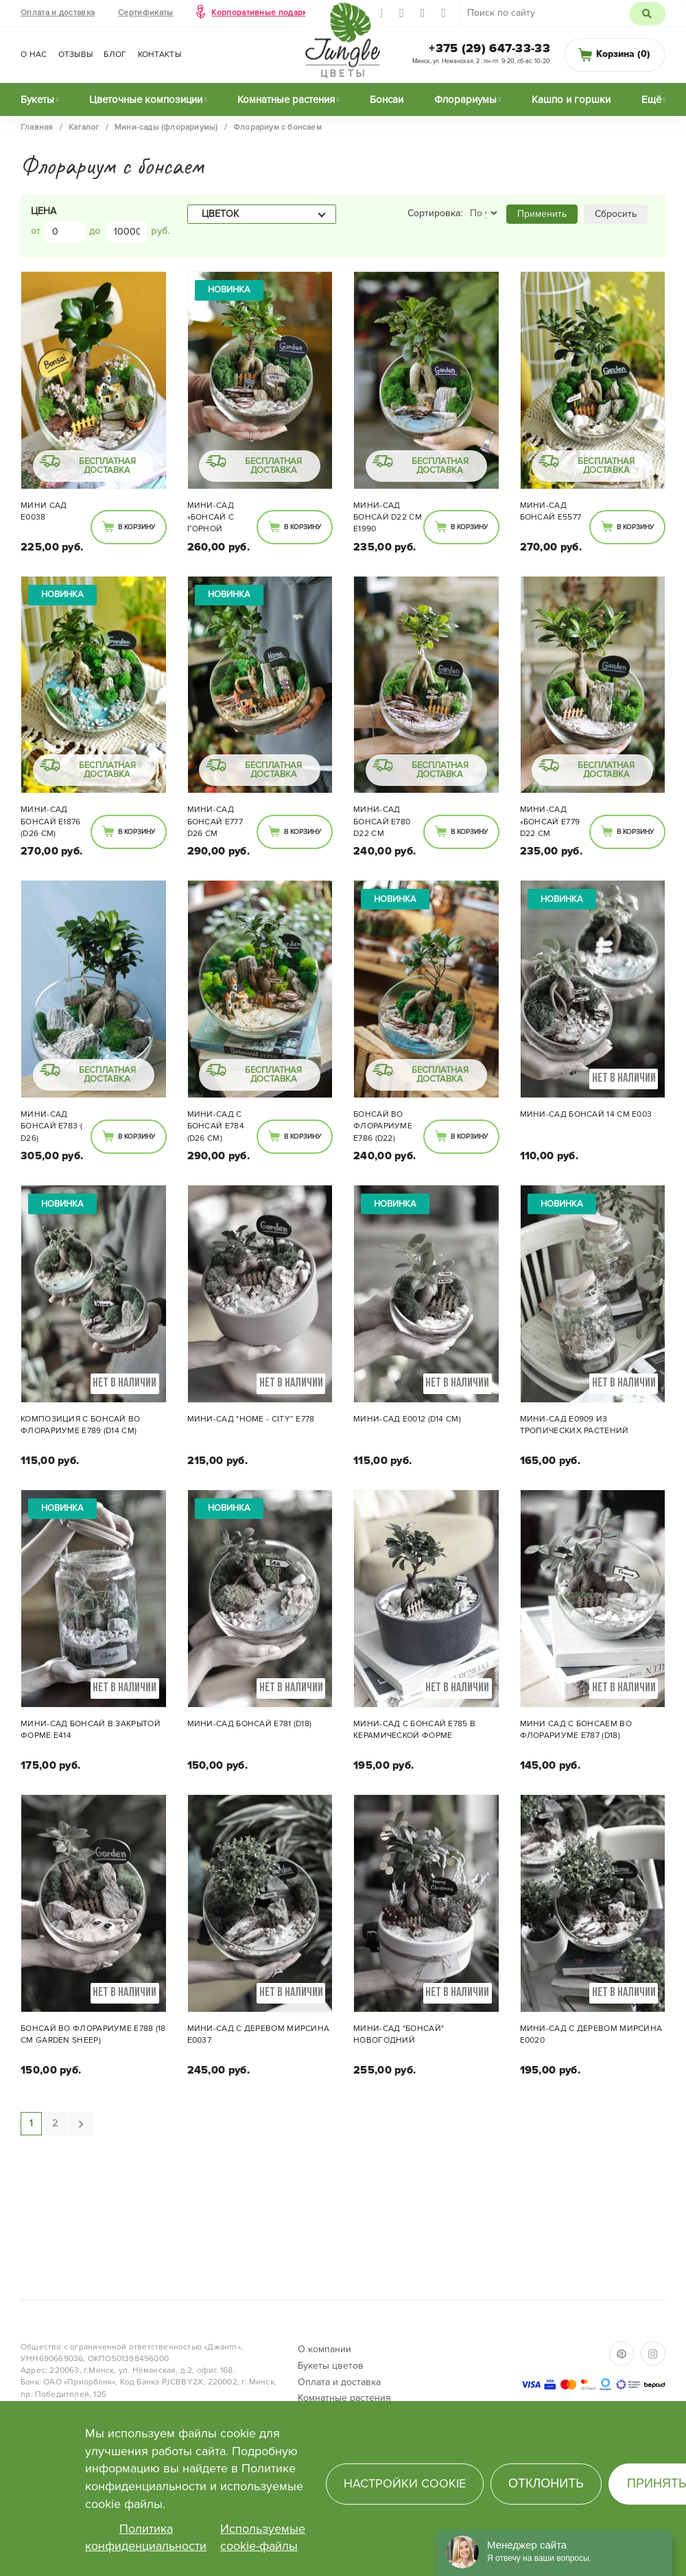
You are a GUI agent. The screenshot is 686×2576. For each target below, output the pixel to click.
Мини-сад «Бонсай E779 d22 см (550, 821)
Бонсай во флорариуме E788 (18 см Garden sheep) (93, 2034)
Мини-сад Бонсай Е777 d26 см (215, 821)
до (95, 231)
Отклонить (546, 2483)
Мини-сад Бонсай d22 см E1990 (387, 517)
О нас (34, 54)
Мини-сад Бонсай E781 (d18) (249, 1724)
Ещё (651, 99)
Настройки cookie (405, 2483)
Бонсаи (386, 99)
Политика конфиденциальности (145, 2537)
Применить (542, 214)
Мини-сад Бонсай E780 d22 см (381, 821)
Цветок (220, 214)
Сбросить (616, 214)
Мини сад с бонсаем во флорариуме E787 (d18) (576, 1730)
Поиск (647, 13)
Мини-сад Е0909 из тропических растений (574, 1425)
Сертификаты (145, 13)
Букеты (37, 99)
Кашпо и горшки (571, 99)
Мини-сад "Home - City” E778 (251, 1419)
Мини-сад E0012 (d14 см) (407, 1419)
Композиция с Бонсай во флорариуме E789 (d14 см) (81, 1425)
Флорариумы (465, 99)
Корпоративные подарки (261, 13)
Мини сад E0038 (44, 511)
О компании (324, 2349)
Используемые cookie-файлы (262, 2537)
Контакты (159, 54)
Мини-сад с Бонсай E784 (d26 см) (215, 1126)
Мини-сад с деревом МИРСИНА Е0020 (591, 2034)
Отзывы (75, 54)
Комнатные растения (286, 99)
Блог (115, 54)
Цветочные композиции (145, 99)
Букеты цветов (331, 2365)
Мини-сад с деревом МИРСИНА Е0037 (258, 2034)
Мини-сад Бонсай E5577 (551, 511)
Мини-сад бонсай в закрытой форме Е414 (91, 1730)
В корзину (136, 527)
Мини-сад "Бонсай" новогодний (398, 2034)
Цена (43, 211)
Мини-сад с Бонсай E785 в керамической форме (414, 1730)
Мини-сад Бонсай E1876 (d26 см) (51, 821)
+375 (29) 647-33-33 (489, 48)
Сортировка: (434, 213)
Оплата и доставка (58, 13)
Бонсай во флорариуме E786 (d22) (382, 1126)
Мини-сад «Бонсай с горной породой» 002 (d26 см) (219, 518)
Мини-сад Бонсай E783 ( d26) (51, 1126)
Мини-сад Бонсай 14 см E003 (586, 1114)
